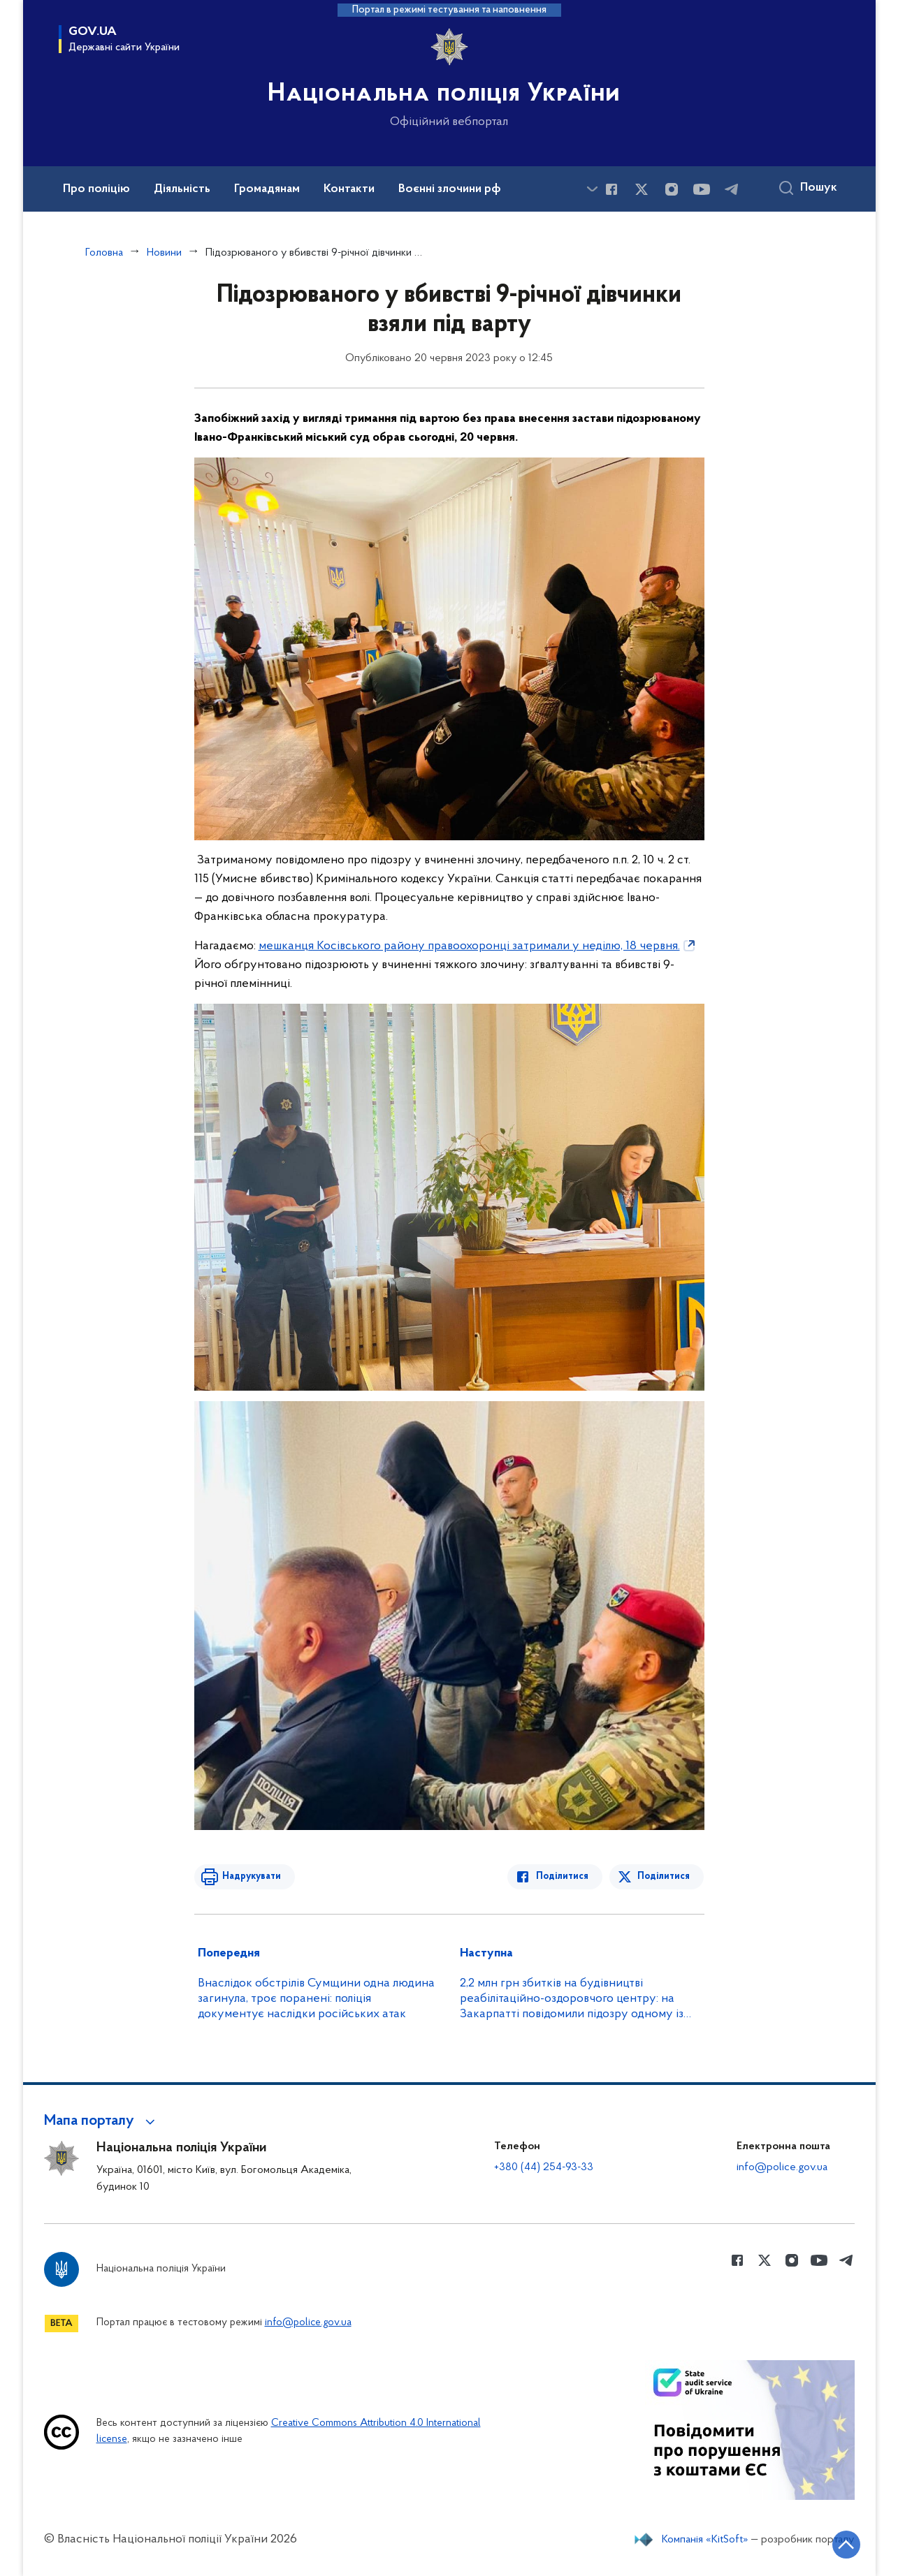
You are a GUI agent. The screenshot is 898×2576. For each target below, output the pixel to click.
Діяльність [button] (182, 189)
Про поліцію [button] (96, 189)
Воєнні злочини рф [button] (449, 189)
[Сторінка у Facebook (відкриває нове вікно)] (611, 189)
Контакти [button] (349, 189)
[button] (101, 2121)
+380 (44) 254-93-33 (543, 2167)
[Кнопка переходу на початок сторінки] (846, 2545)
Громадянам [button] (267, 189)
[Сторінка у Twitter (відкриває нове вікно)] (641, 189)
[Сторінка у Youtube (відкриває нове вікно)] (701, 189)
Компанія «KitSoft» (705, 2539)
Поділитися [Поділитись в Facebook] (563, 1876)
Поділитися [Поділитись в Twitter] (664, 1876)
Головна (104, 252)
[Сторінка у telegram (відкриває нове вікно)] (731, 189)
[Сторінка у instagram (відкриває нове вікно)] (671, 189)
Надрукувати (251, 1876)
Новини (164, 252)
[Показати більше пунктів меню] (592, 189)
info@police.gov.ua (782, 2167)
